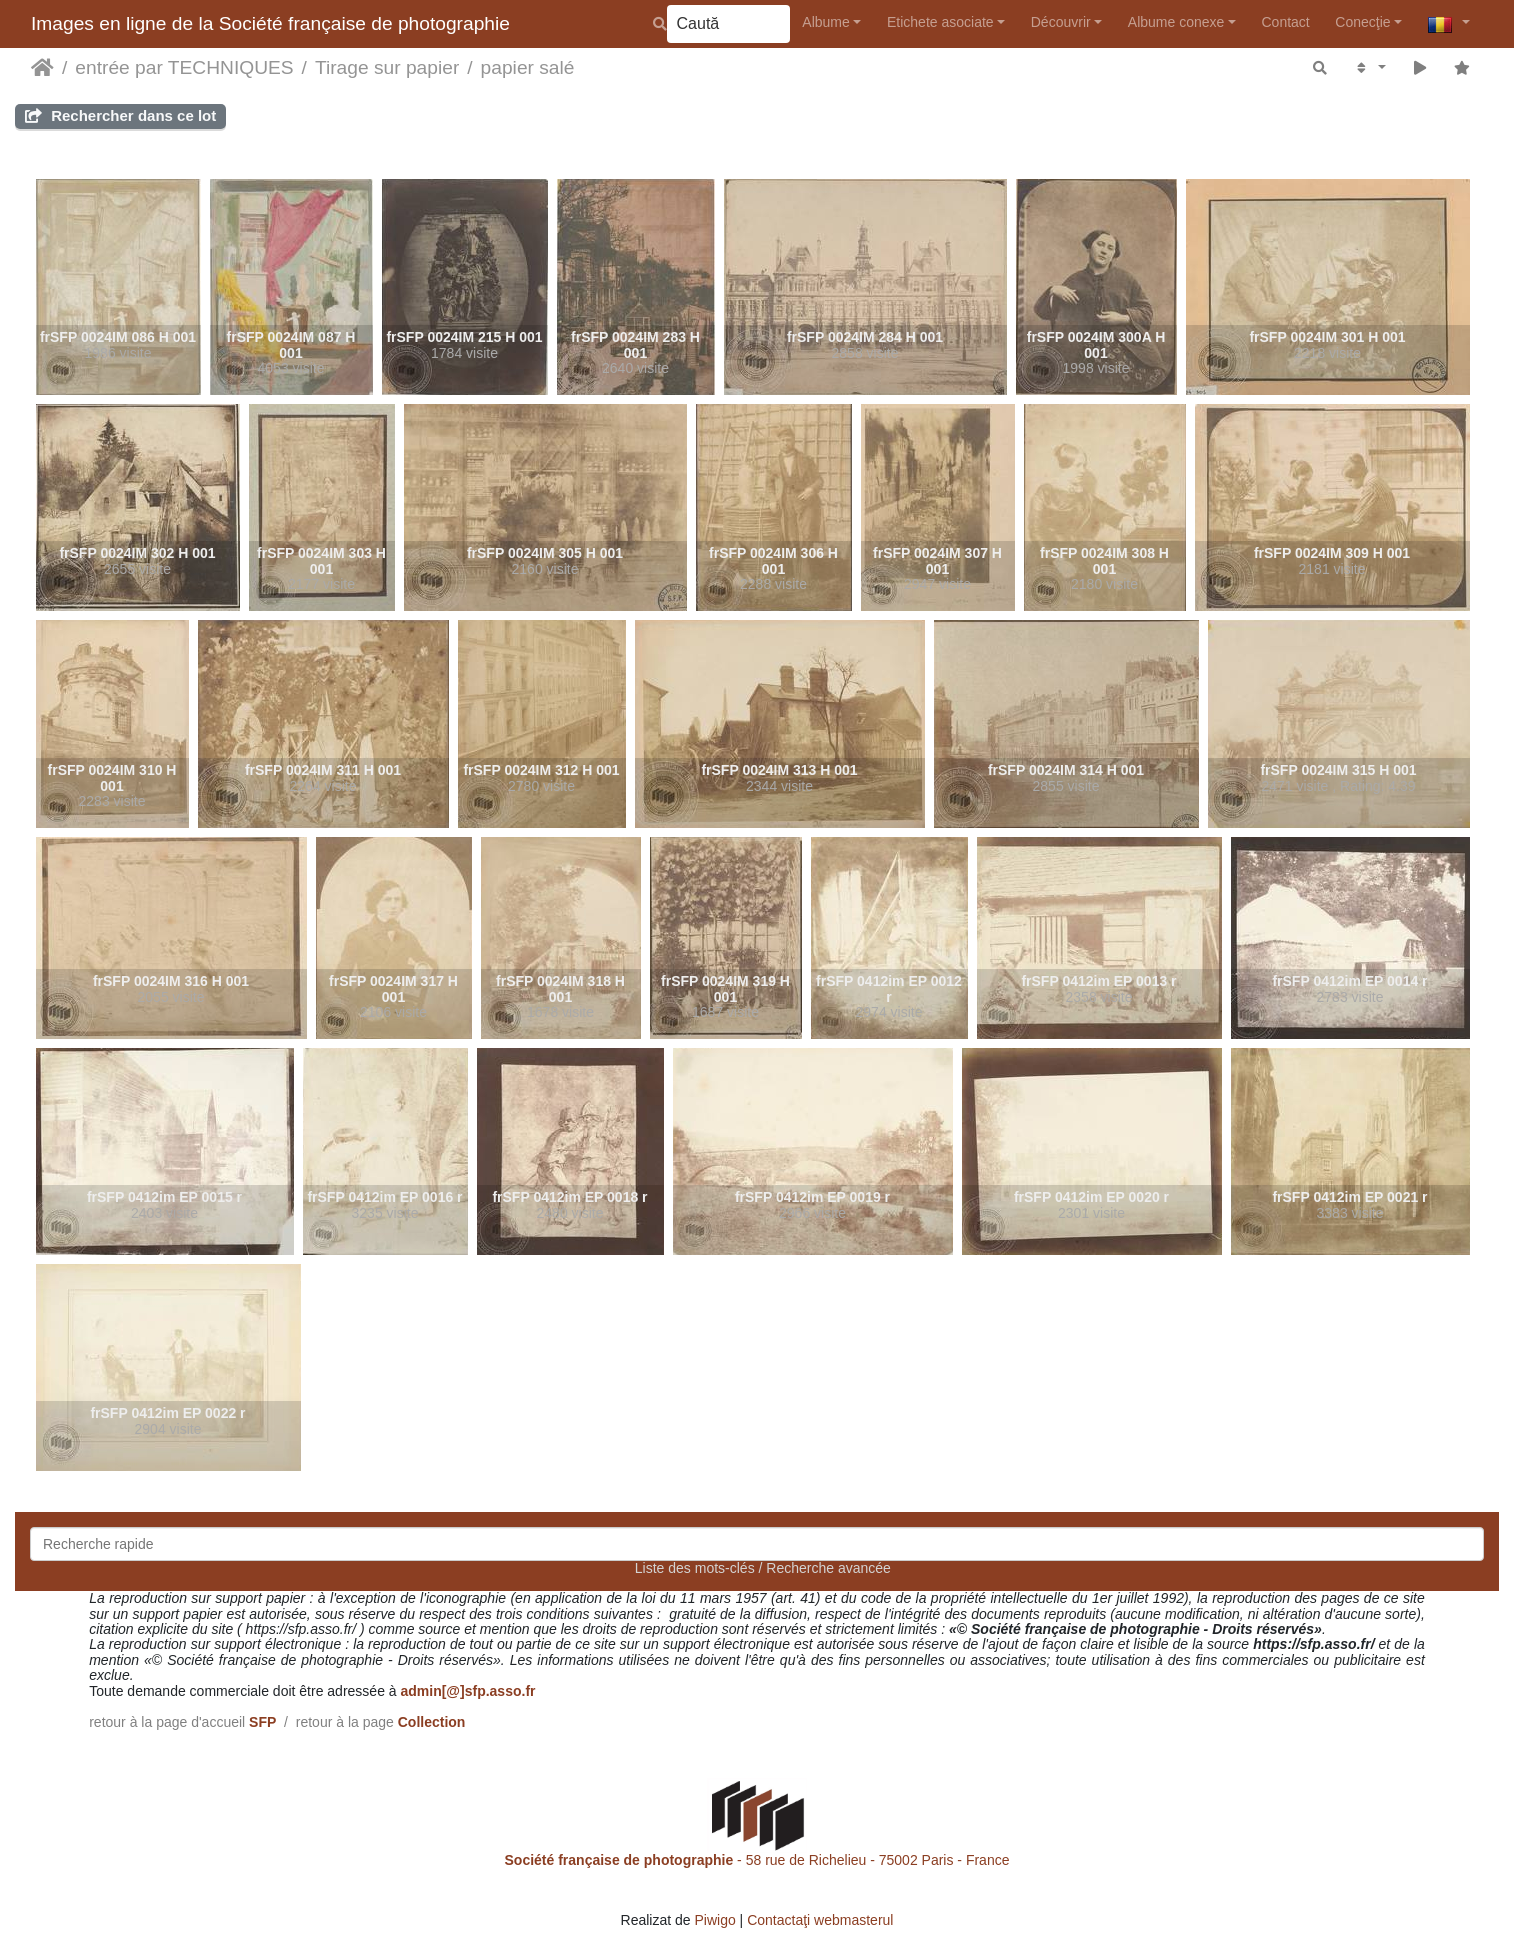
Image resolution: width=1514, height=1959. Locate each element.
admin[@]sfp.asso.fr (467, 1691)
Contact (1285, 22)
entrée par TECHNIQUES (184, 67)
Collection (432, 1722)
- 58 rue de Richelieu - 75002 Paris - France (757, 1860)
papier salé (528, 67)
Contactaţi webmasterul (820, 1920)
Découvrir (1061, 22)
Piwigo (714, 1920)
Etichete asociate (940, 22)
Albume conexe (1176, 22)
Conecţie (1362, 22)
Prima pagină (42, 68)
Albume (825, 22)
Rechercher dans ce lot (120, 115)
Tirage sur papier (387, 67)
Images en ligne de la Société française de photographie (270, 23)
